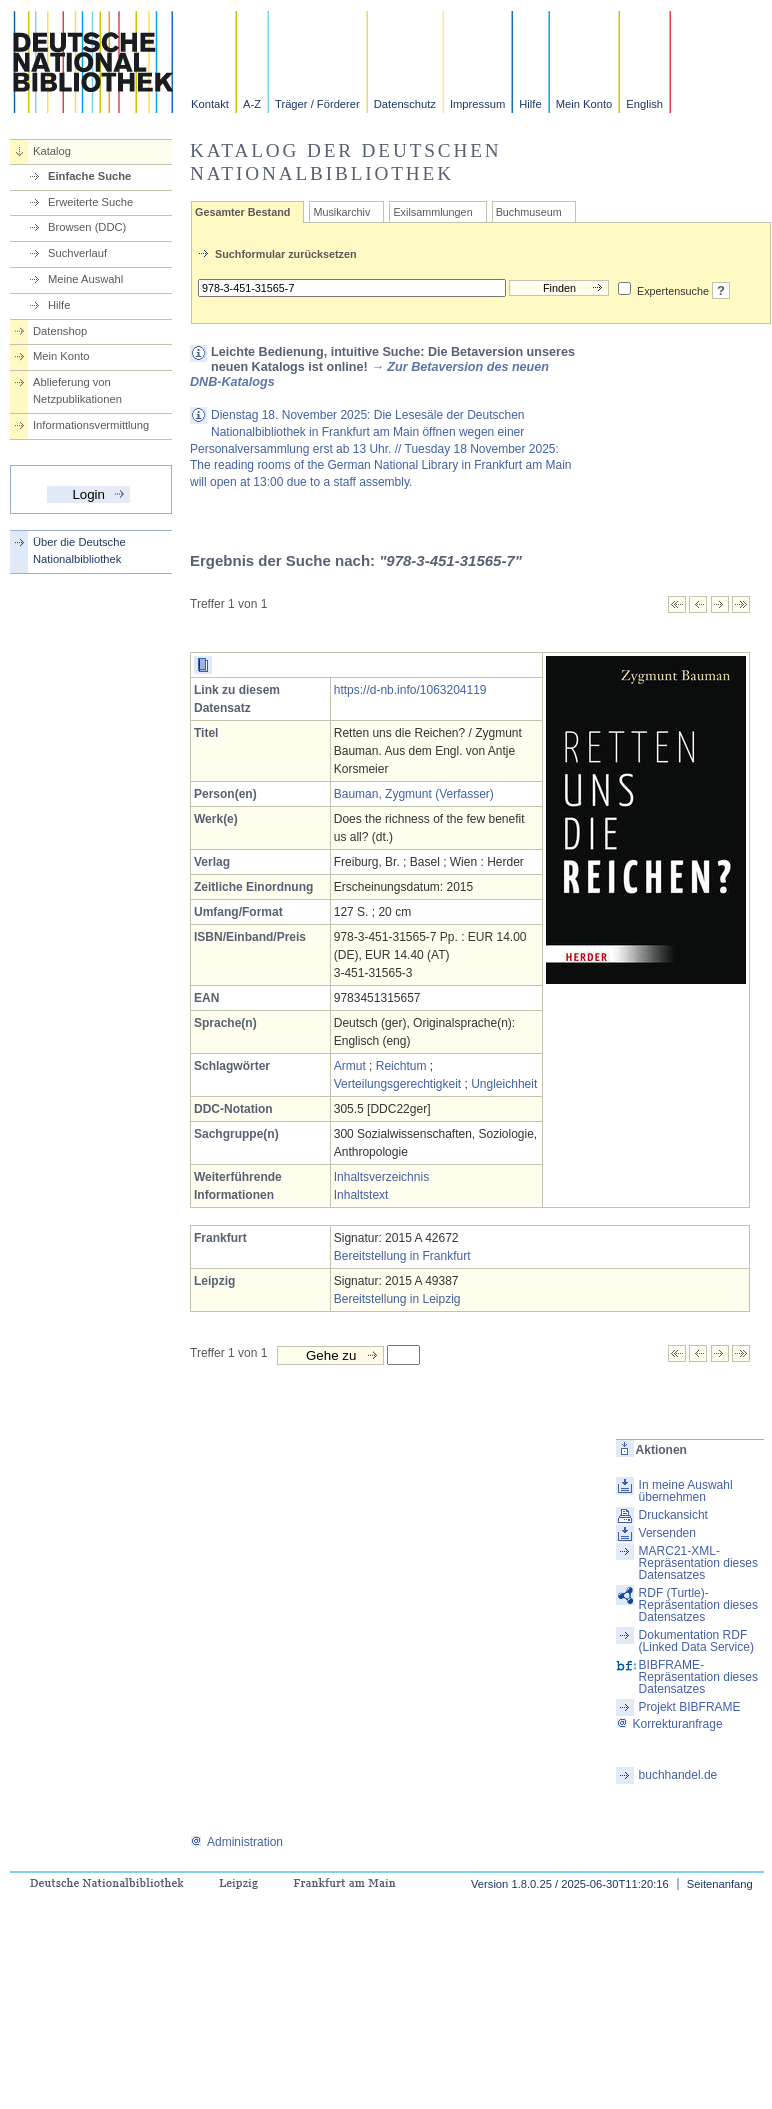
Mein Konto (584, 104)
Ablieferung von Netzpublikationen (77, 390)
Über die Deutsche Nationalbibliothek (79, 550)
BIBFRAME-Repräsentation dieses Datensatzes (698, 1677)
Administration (236, 1842)
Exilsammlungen (432, 212)
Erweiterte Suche (90, 202)
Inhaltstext (361, 1195)
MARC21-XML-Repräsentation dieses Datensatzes (698, 1563)
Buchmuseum (529, 212)
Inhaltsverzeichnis (381, 1177)
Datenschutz (405, 104)
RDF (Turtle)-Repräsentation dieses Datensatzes (698, 1605)
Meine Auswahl (85, 279)
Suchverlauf (77, 253)
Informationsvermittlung (91, 425)
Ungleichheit (504, 1084)
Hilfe (530, 104)
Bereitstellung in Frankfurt (402, 1256)
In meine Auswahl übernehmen (686, 1491)
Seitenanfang (720, 1884)
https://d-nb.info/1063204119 (410, 690)
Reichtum (401, 1066)
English (644, 104)
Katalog (52, 151)
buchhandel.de (678, 1775)
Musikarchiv (341, 212)
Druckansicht (673, 1515)
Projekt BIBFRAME (690, 1707)
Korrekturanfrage (669, 1724)
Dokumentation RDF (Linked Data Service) (696, 1641)
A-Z (252, 104)
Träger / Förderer (317, 104)
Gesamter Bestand (242, 212)
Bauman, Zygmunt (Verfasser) (414, 794)
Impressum (477, 104)
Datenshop (60, 331)
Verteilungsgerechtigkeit (397, 1084)
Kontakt (210, 104)
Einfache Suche (89, 176)
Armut (350, 1066)
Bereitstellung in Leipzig (397, 1299)
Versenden (667, 1533)
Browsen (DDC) (87, 227)
